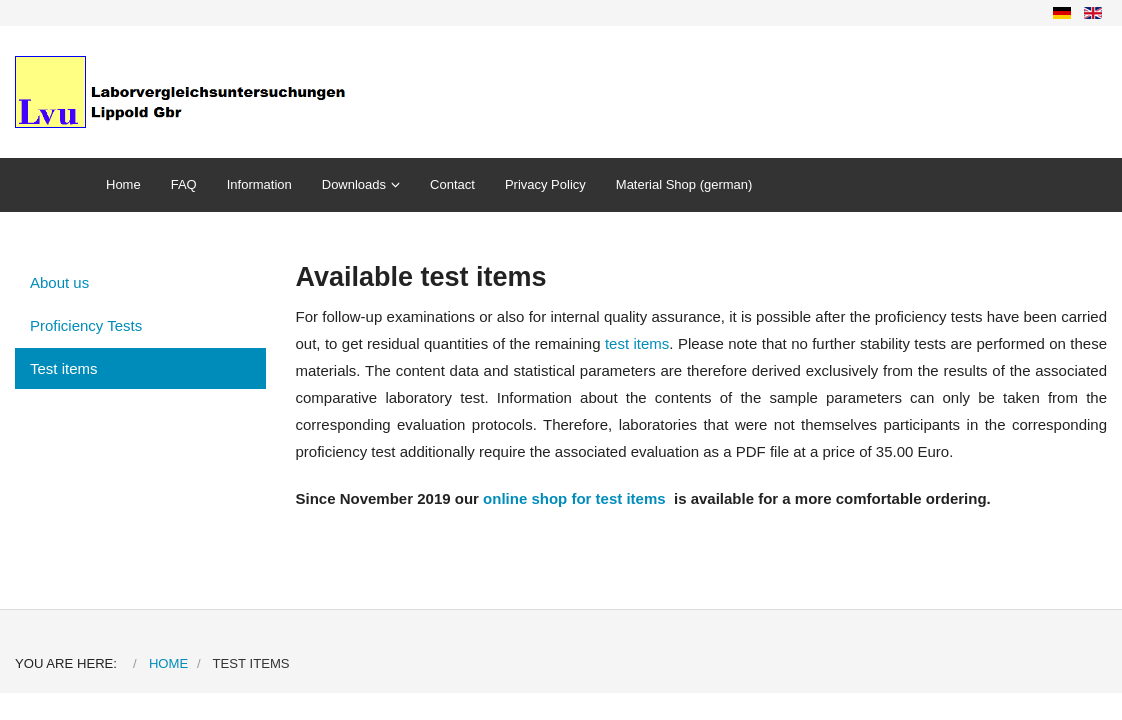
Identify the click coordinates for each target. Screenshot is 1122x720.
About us (59, 282)
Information (259, 184)
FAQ (184, 184)
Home (123, 184)
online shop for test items (574, 498)
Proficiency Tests (86, 325)
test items (637, 343)
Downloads (354, 184)
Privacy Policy (545, 184)
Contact (452, 184)
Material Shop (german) (684, 184)
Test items (64, 368)
